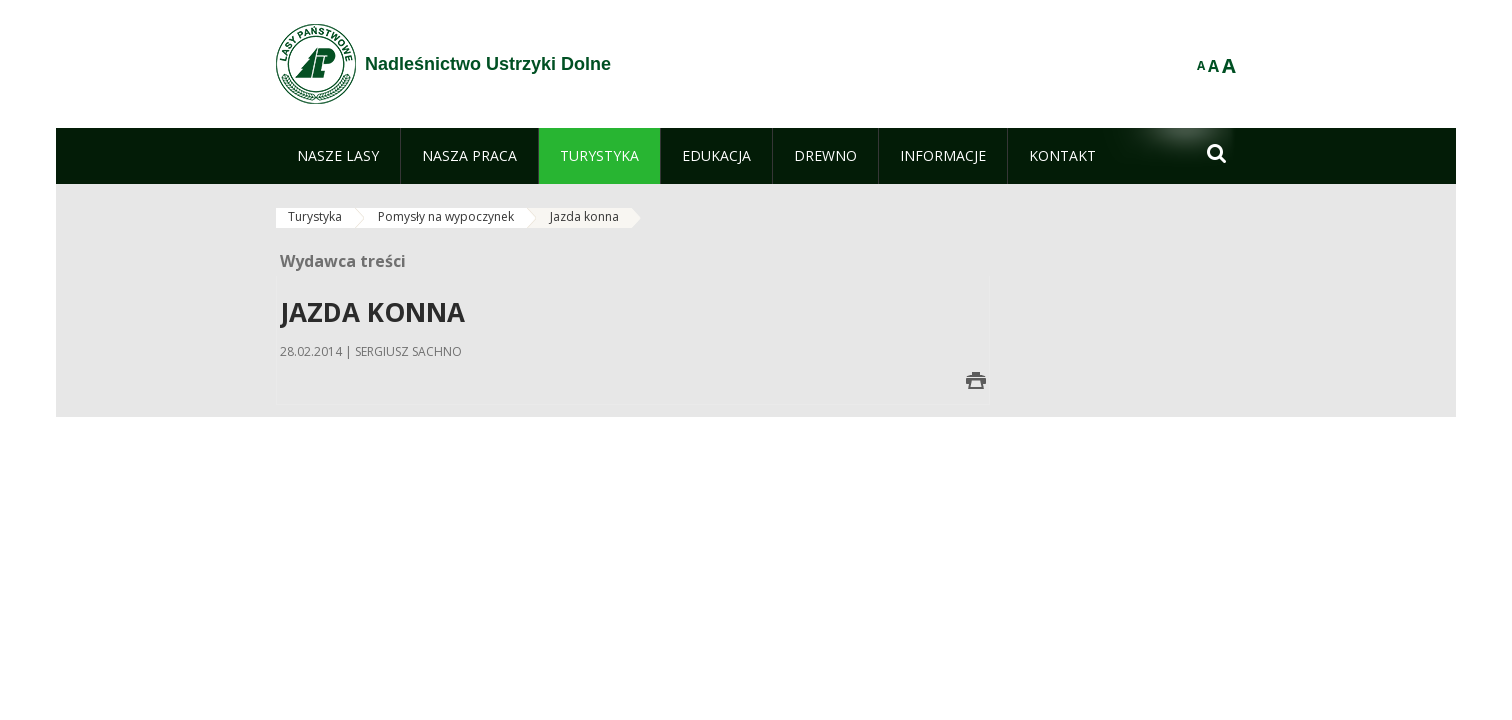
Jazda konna (584, 216)
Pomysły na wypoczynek (446, 216)
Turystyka (315, 216)
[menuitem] (338, 156)
